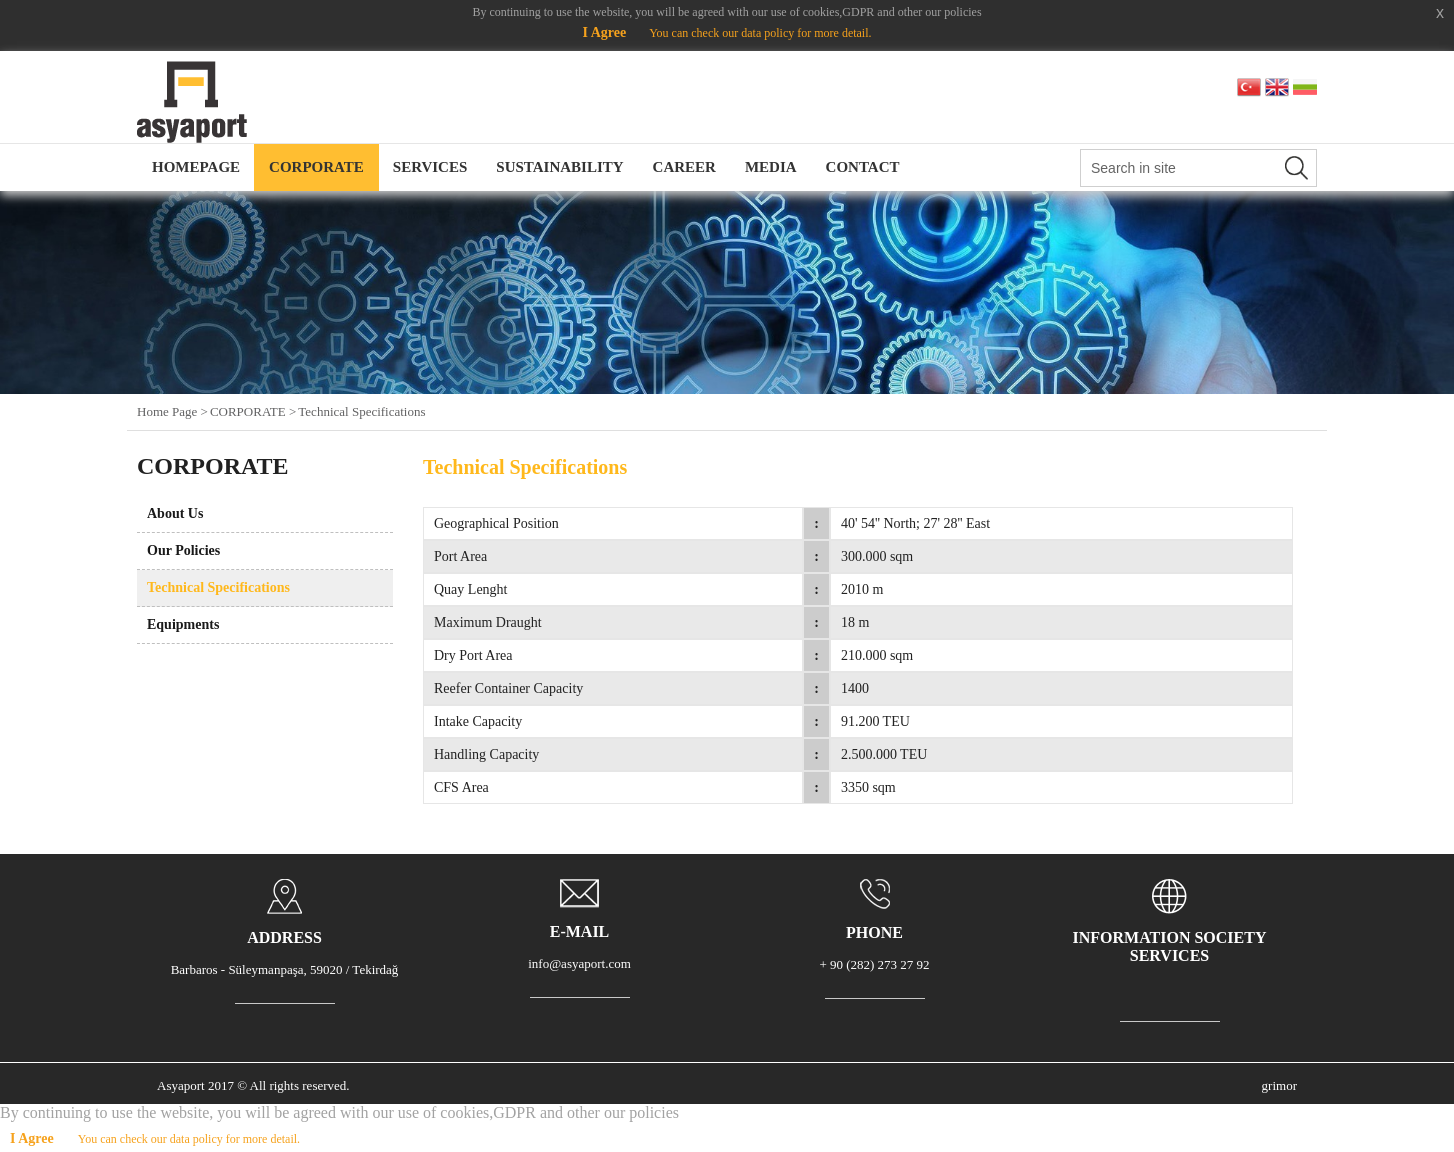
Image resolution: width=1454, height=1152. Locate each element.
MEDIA (771, 167)
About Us (175, 513)
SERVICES (430, 167)
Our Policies (183, 550)
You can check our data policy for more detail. (760, 33)
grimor (1279, 1085)
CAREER (684, 167)
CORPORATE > (253, 411)
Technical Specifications (361, 411)
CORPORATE (316, 167)
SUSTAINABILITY (559, 167)
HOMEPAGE (196, 167)
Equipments (183, 624)
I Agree (604, 32)
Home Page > (172, 411)
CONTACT (863, 167)
